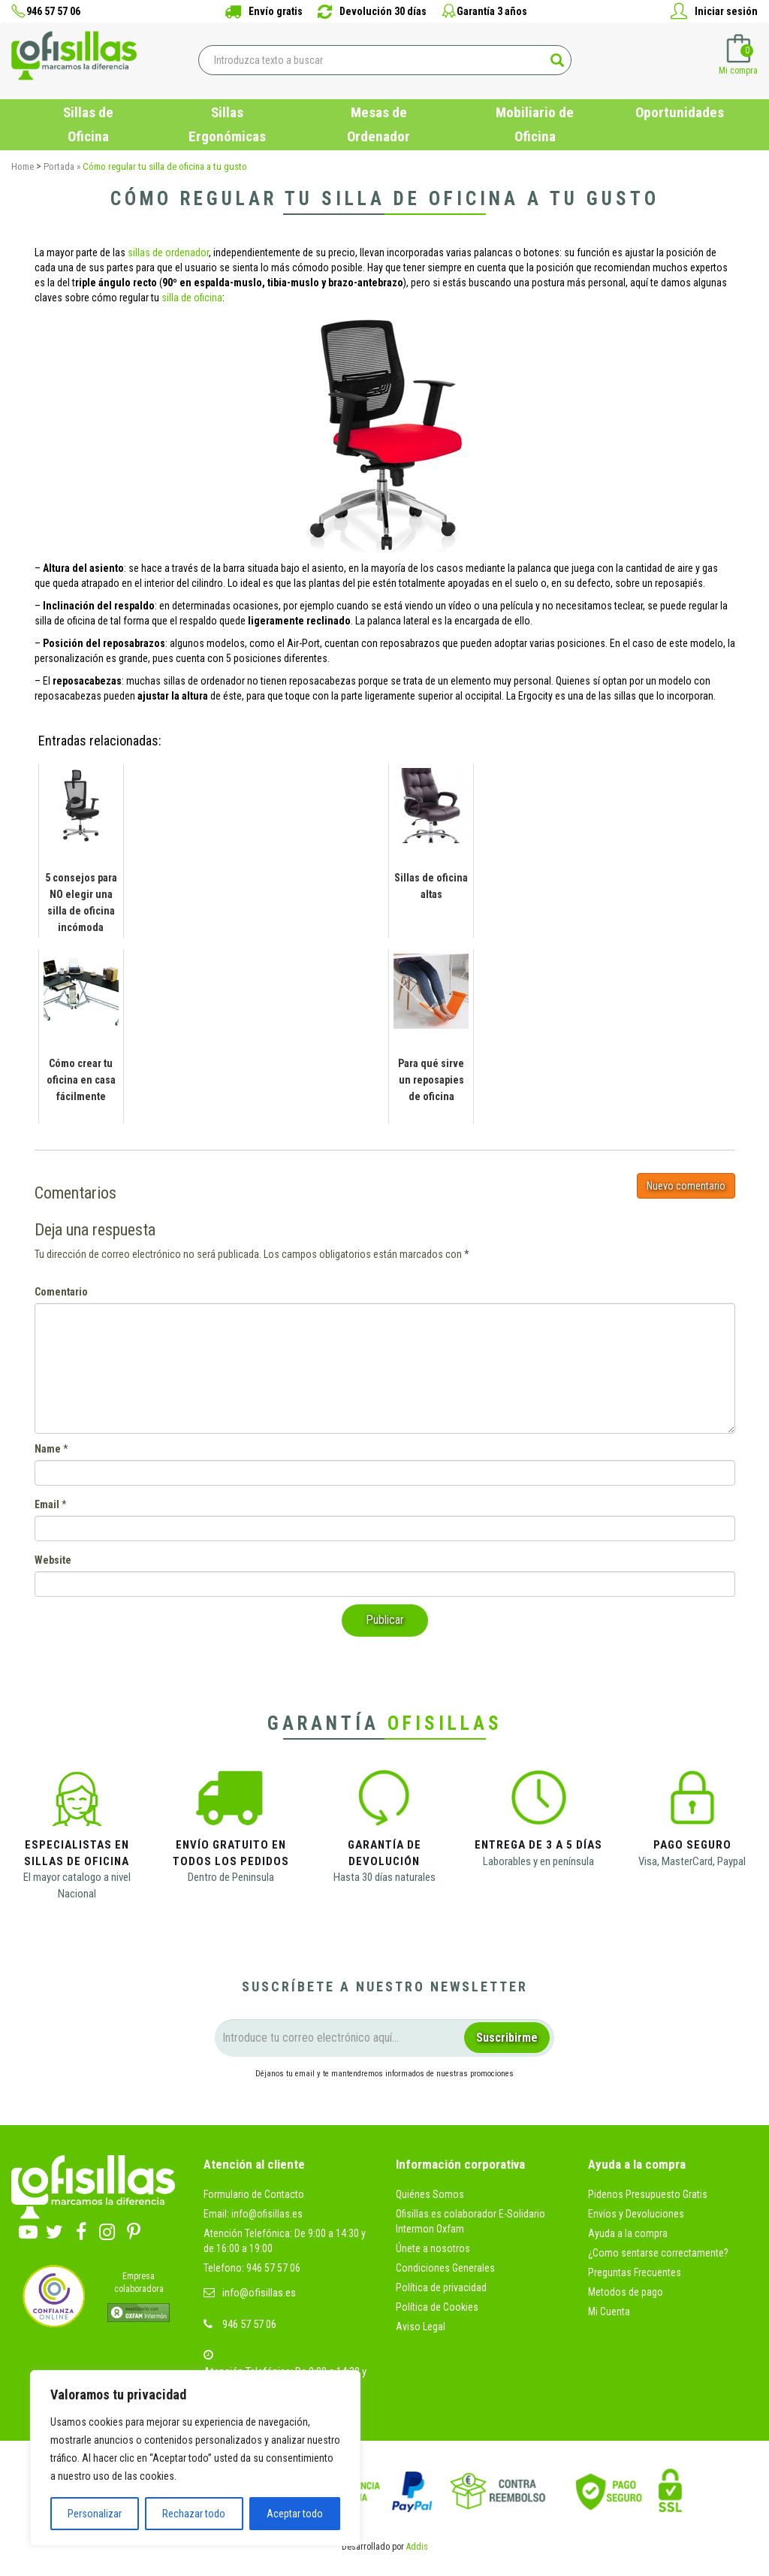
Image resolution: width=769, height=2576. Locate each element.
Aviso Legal (420, 2327)
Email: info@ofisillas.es (253, 2214)
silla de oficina (191, 298)
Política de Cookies (437, 2307)
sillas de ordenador (168, 252)
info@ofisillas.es (259, 2292)
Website (53, 1560)
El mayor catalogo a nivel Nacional (77, 1885)
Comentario (61, 1292)
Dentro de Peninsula (231, 1877)
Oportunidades (679, 112)
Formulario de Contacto (254, 2194)
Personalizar (95, 2514)
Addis (417, 2546)
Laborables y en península (538, 1861)
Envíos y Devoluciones (636, 2214)
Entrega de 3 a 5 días (538, 1845)
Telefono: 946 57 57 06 (252, 2268)
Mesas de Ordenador (378, 124)
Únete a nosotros (433, 2248)
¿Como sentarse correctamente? (658, 2253)
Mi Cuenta (609, 2311)
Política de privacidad (441, 2287)
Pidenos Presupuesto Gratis (647, 2194)
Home (22, 166)
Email (47, 1504)
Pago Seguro (692, 1845)
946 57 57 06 (249, 2324)
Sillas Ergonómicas (227, 124)
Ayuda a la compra (628, 2233)
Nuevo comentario (686, 1186)
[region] (195, 2458)
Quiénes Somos (430, 2194)
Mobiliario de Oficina (535, 124)
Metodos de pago (625, 2292)
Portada (59, 166)
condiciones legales (357, 2100)
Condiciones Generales (445, 2268)
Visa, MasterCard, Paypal (692, 1861)
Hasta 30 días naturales (384, 1877)
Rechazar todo (193, 2514)
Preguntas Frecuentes (634, 2272)
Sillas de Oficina (88, 124)
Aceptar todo (295, 2514)
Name (48, 1449)
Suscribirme (507, 2037)
